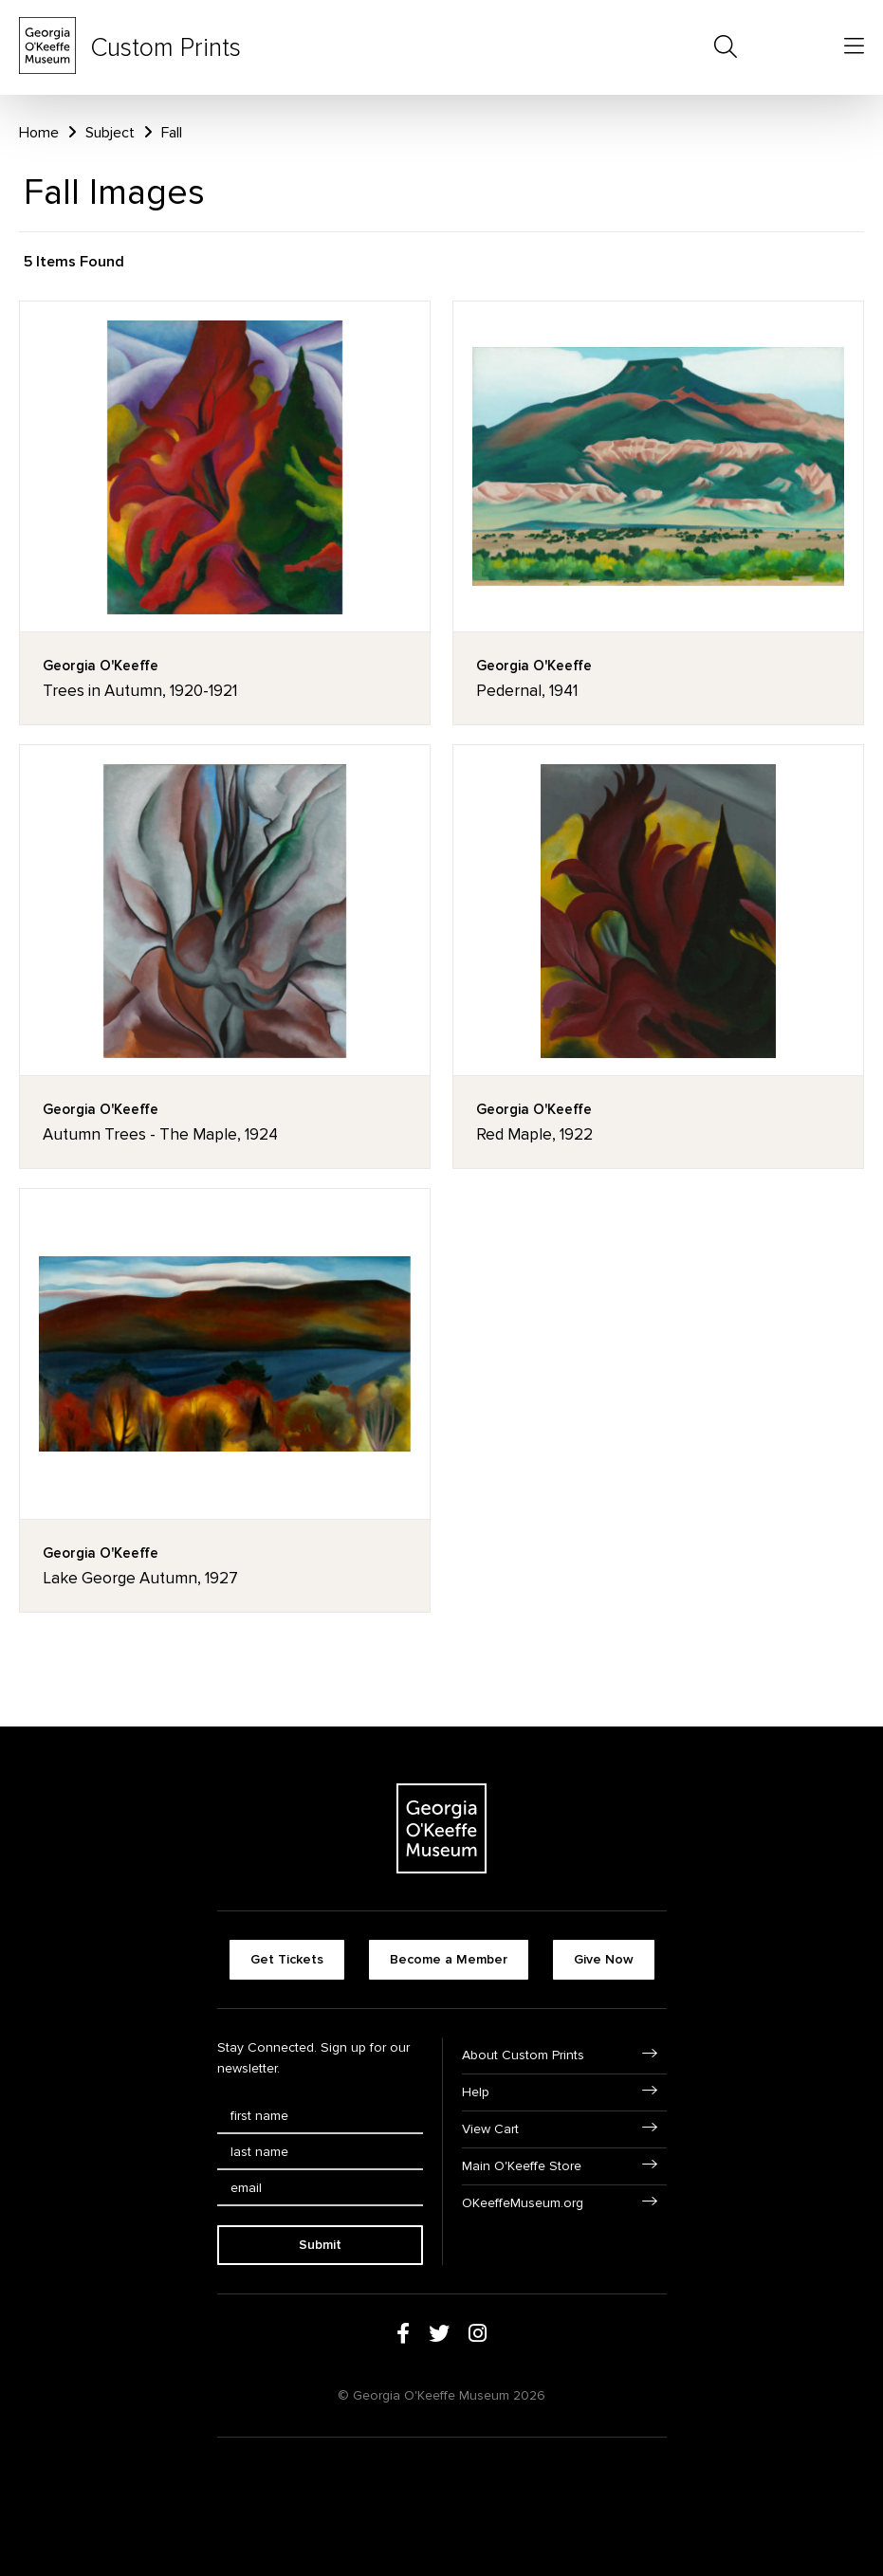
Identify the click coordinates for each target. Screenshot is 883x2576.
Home (39, 132)
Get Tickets (286, 1959)
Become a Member (448, 1959)
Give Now (604, 1959)
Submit (320, 2245)
